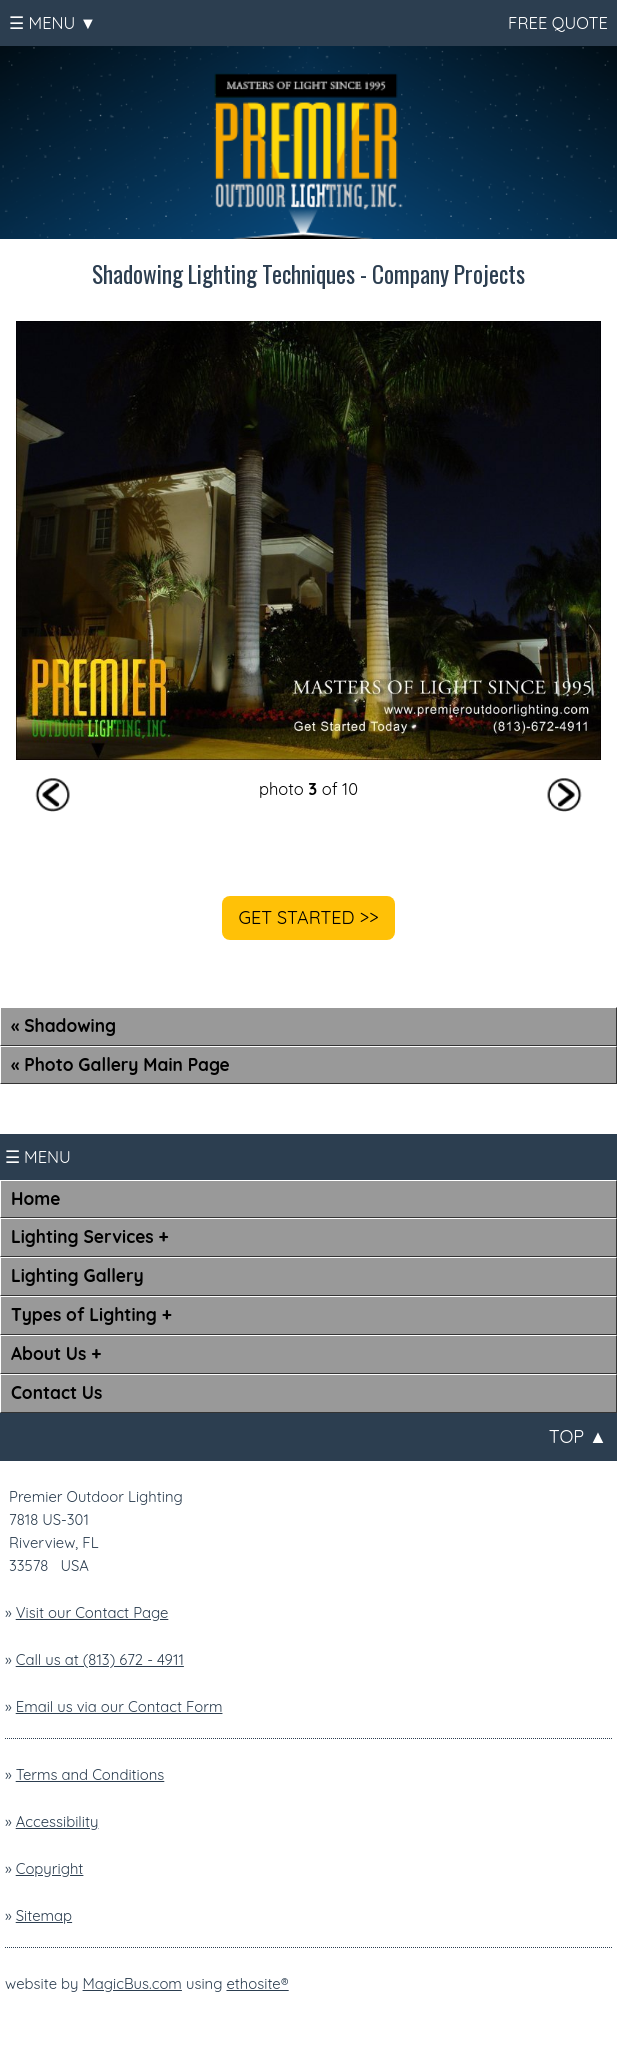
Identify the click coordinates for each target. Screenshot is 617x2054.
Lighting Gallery (77, 1275)
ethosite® (257, 1983)
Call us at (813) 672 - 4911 (100, 1659)
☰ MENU (38, 1156)
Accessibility (57, 1821)
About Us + (56, 1353)
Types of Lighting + (91, 1314)
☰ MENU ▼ (52, 22)
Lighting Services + (90, 1236)
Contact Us (56, 1392)
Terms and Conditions (90, 1774)
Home (35, 1198)
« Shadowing (63, 1025)
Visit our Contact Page (92, 1612)
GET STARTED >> (308, 917)
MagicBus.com (132, 1983)
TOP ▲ (578, 1436)
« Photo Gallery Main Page (120, 1064)
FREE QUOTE (556, 22)
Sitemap (44, 1915)
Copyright (50, 1868)
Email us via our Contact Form (119, 1706)
